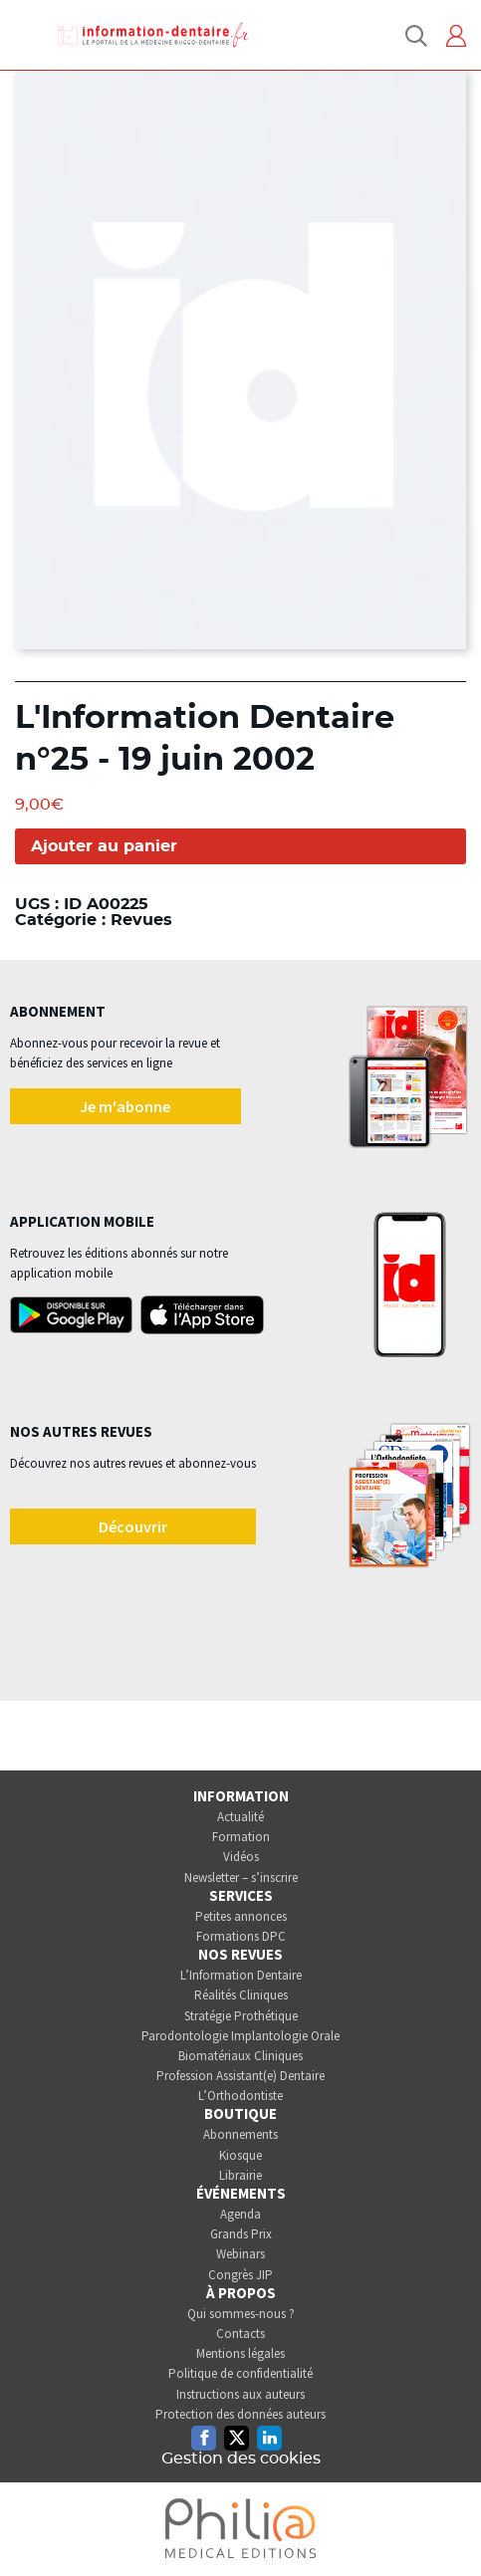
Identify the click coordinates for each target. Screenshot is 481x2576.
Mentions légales (240, 2353)
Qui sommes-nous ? (241, 2313)
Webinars (240, 2253)
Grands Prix (241, 2233)
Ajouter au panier (104, 846)
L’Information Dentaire (241, 1975)
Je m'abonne (125, 1106)
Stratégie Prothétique (241, 2015)
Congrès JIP (240, 2274)
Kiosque (240, 2155)
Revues (141, 920)
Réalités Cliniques (241, 1995)
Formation (241, 1836)
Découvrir (133, 1526)
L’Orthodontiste (240, 2095)
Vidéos (241, 1856)
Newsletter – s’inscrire (241, 1877)
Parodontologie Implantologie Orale (240, 2035)
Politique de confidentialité (240, 2373)
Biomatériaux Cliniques (240, 2055)
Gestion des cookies (241, 2458)
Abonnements (240, 2134)
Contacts (240, 2333)
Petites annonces (241, 1916)
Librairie (240, 2175)
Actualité (240, 1816)
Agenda (240, 2214)
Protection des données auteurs (240, 2414)
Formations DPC (241, 1936)
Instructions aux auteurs (240, 2394)
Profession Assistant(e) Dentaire (240, 2075)
